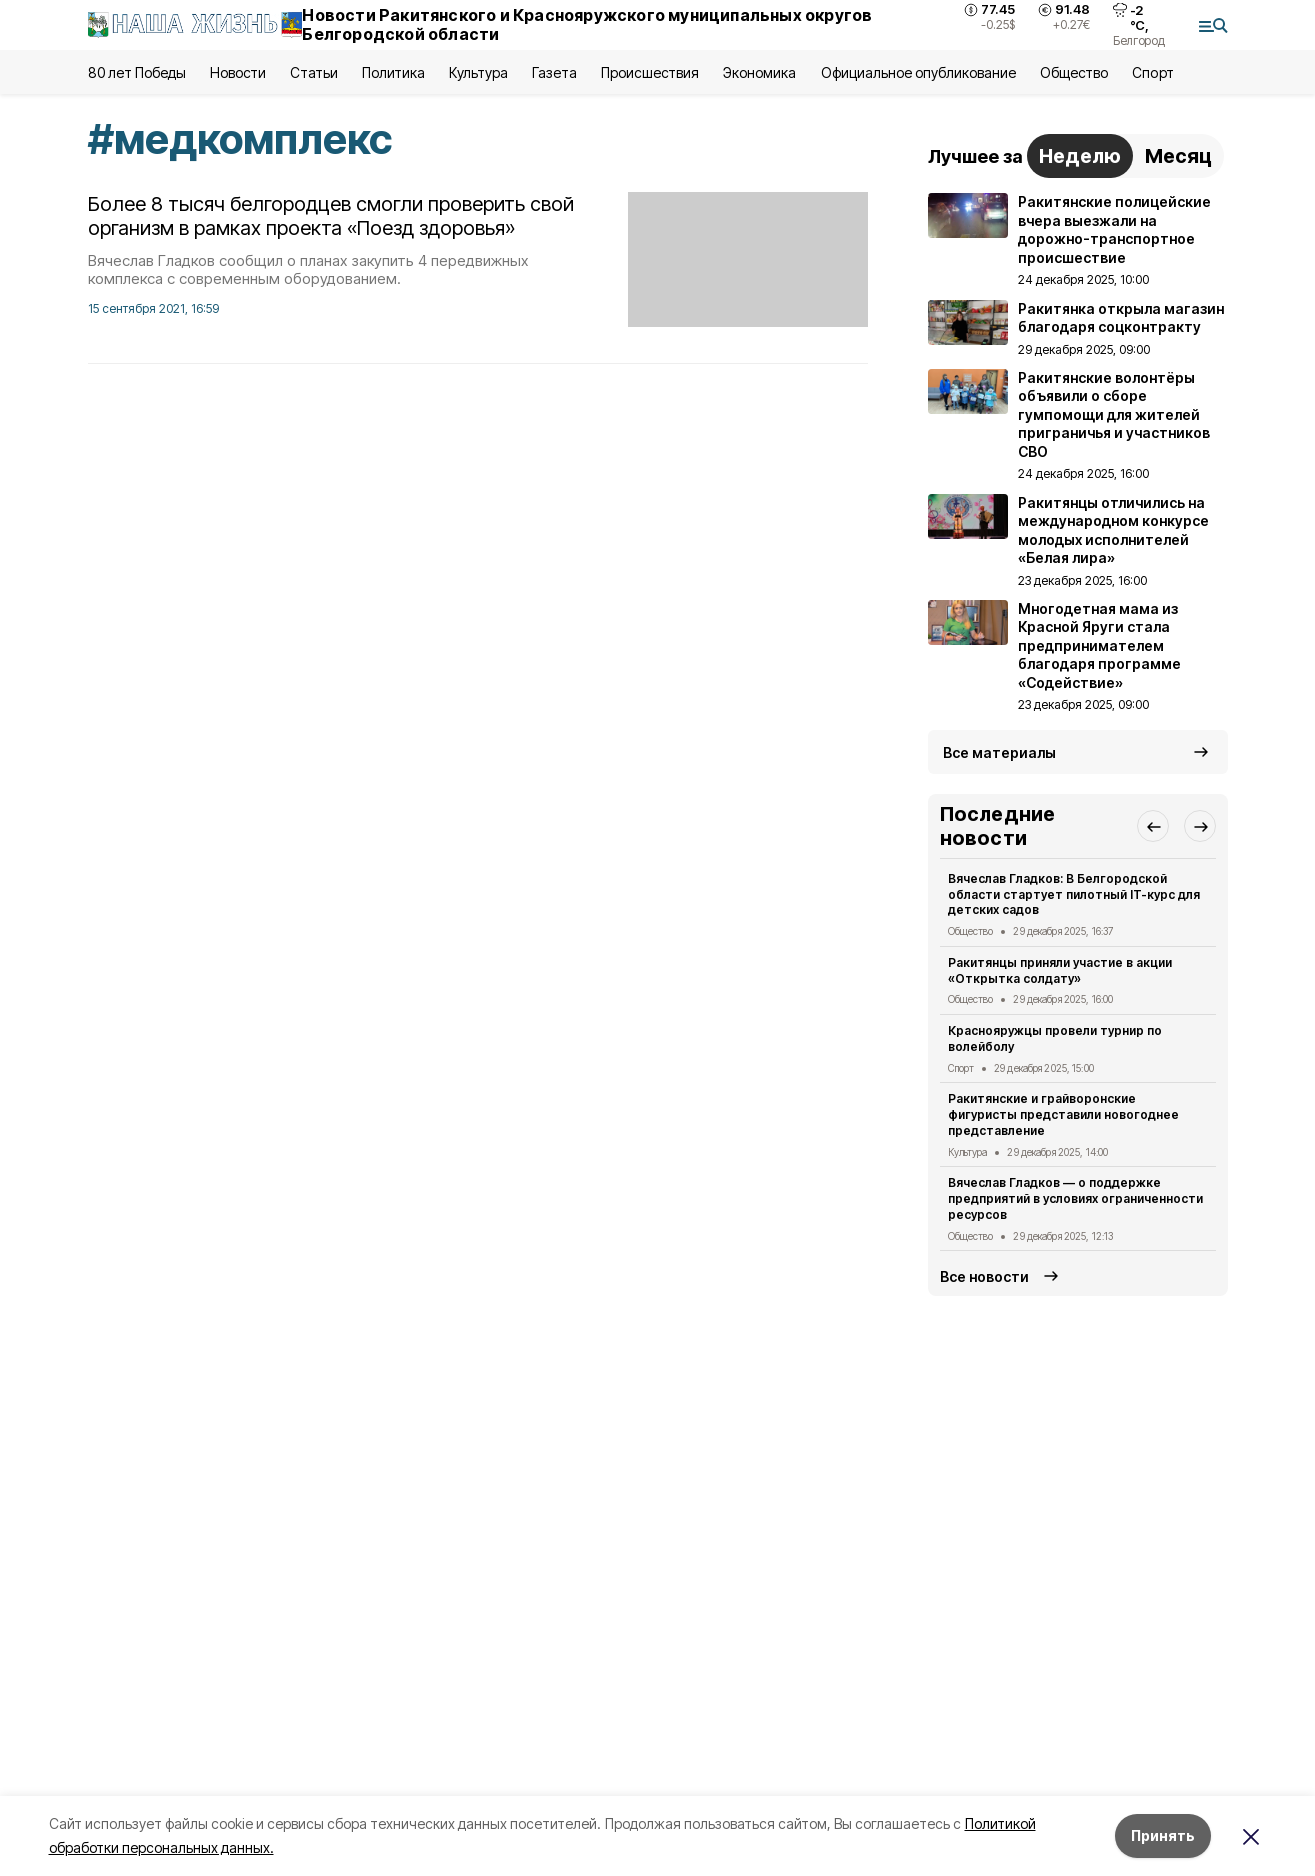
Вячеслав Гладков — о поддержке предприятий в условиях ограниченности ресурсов (1076, 1198)
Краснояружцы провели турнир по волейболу (1055, 1038)
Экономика (759, 72)
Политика (393, 72)
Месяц (1178, 156)
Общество (1074, 72)
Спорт (1152, 72)
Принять (1163, 1835)
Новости (238, 72)
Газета (554, 72)
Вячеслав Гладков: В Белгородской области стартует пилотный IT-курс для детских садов (1074, 894)
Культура (478, 72)
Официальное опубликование (919, 72)
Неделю (1080, 156)
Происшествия (650, 72)
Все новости (984, 1276)
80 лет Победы (137, 72)
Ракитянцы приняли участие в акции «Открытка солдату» (1060, 970)
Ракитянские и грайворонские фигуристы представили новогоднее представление (1064, 1114)
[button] (1153, 826)
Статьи (314, 72)
